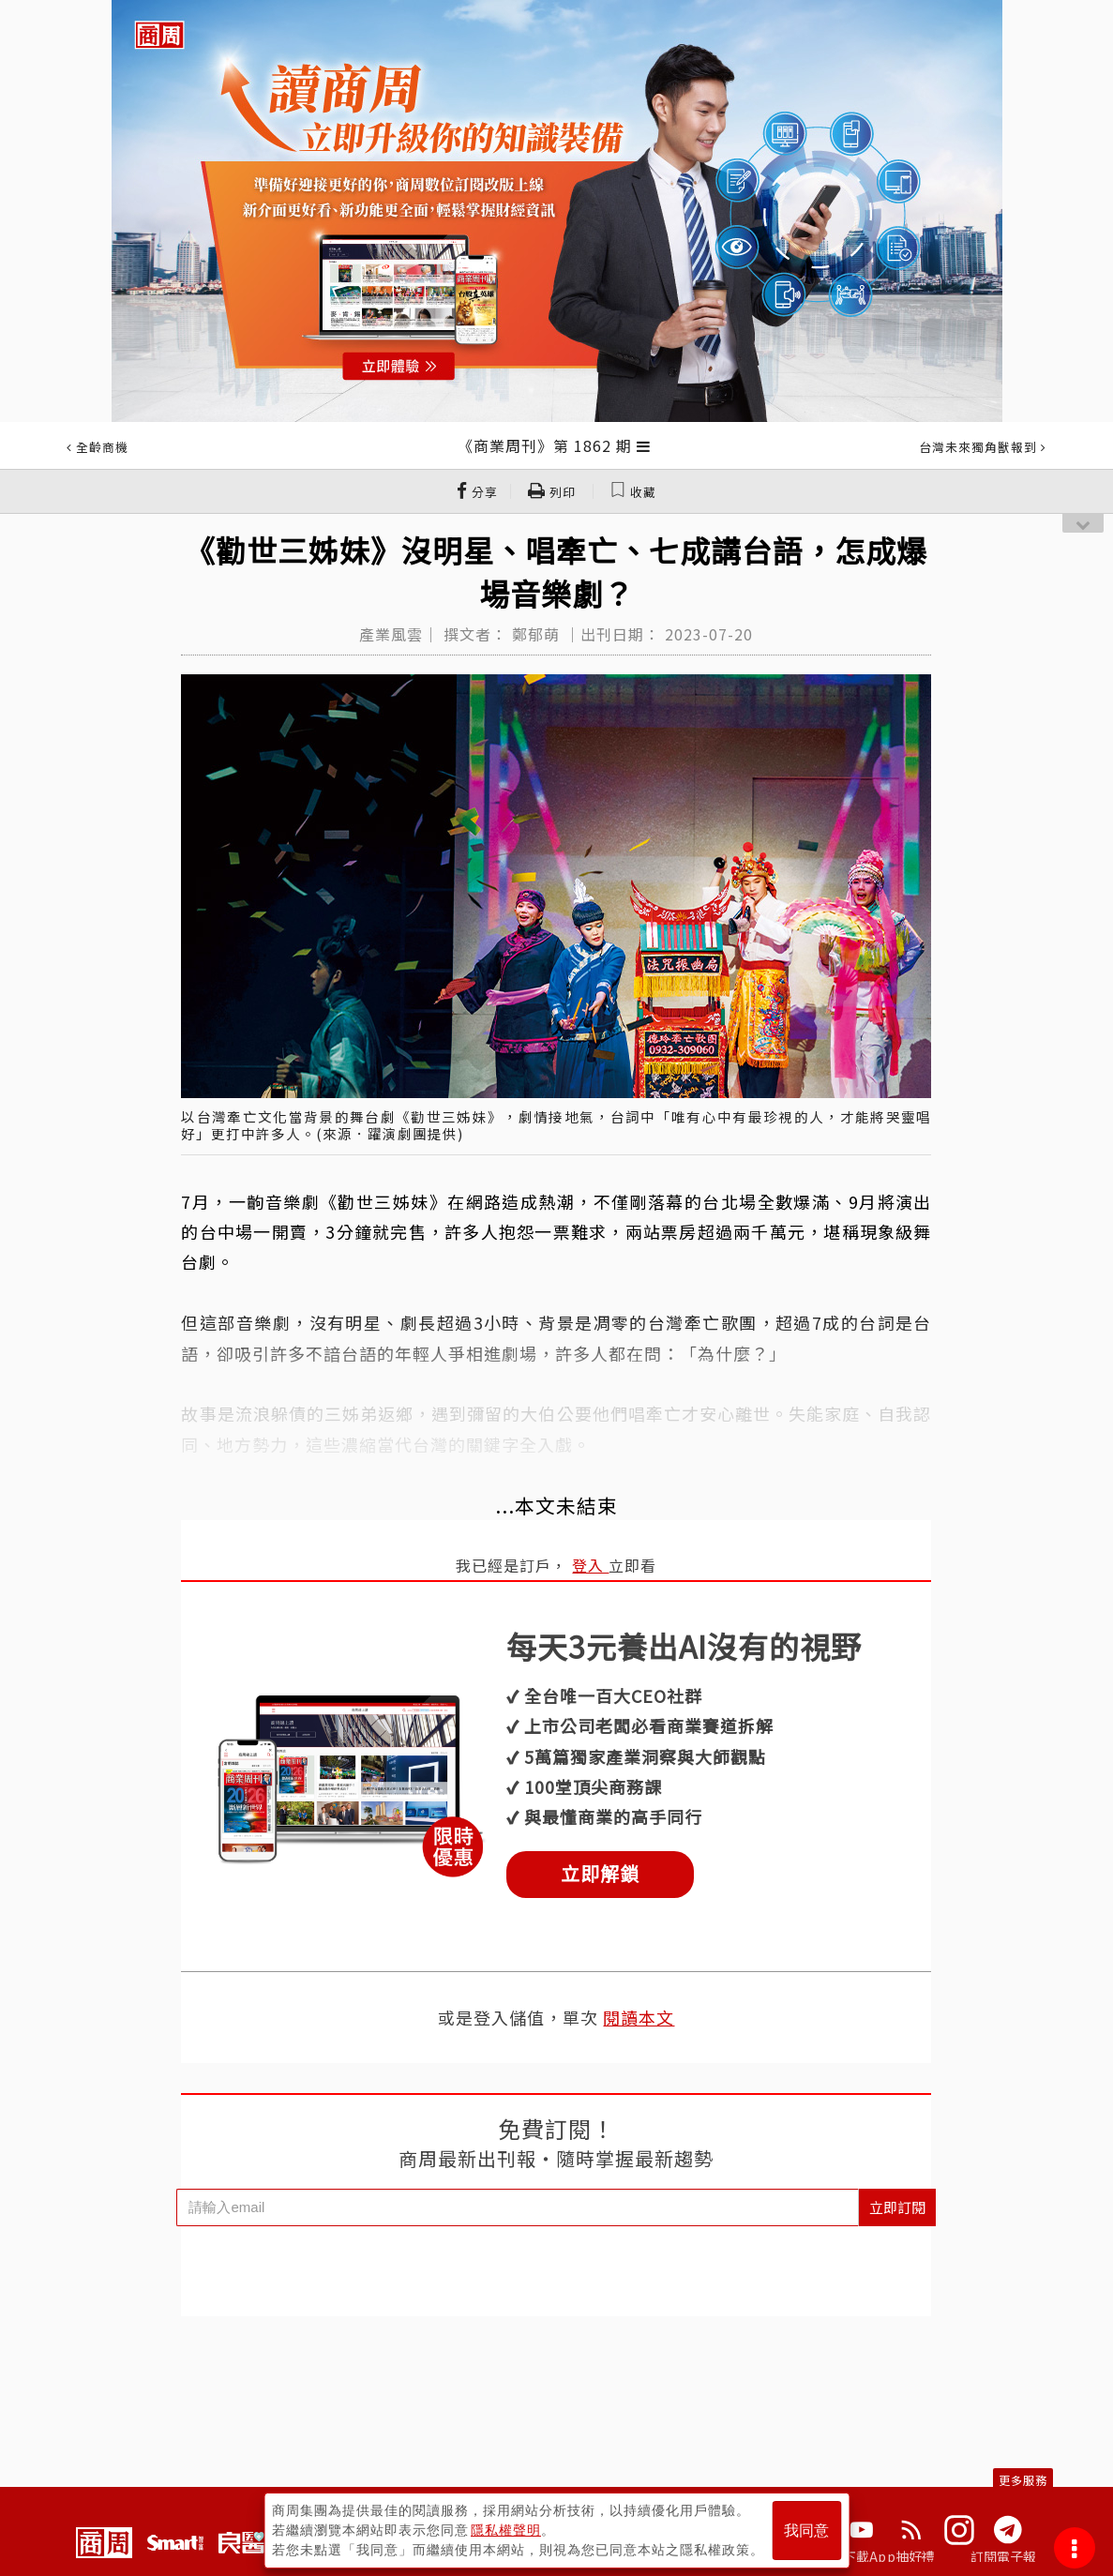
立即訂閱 (897, 2207)
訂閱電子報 (1003, 2556)
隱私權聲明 (506, 2530)
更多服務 (1023, 2480)
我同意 (806, 2530)
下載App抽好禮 (889, 2556)
